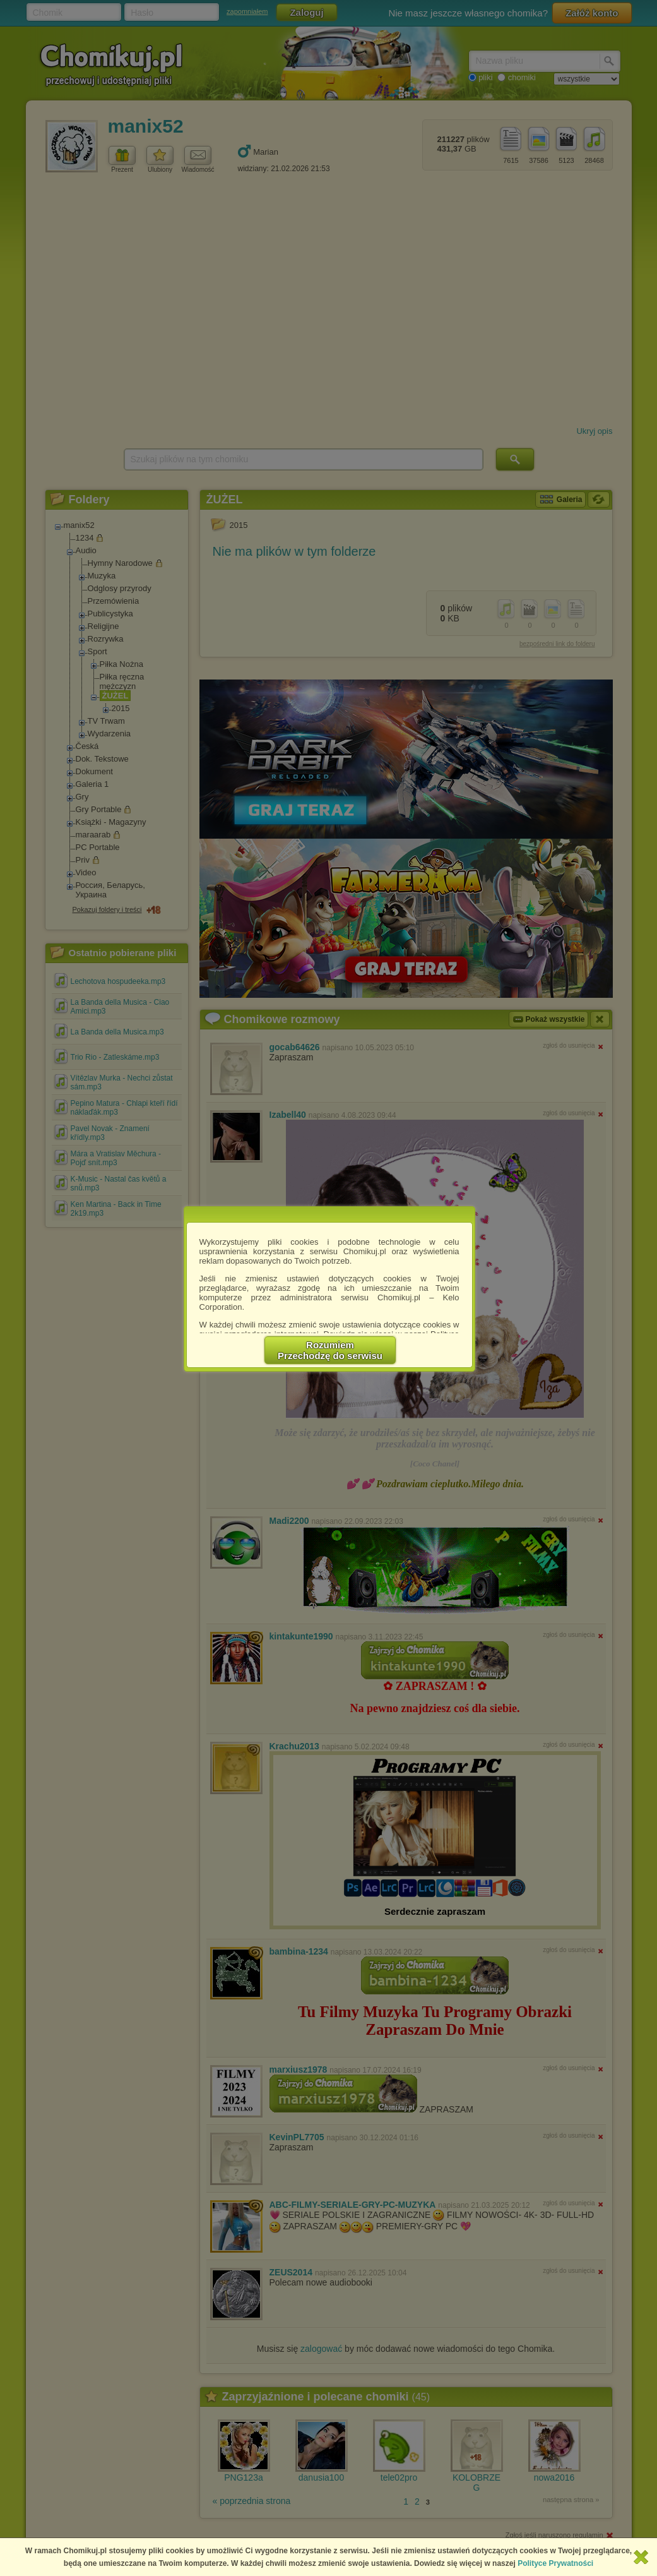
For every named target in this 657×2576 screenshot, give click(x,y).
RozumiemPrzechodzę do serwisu (330, 1350)
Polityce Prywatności (555, 2563)
